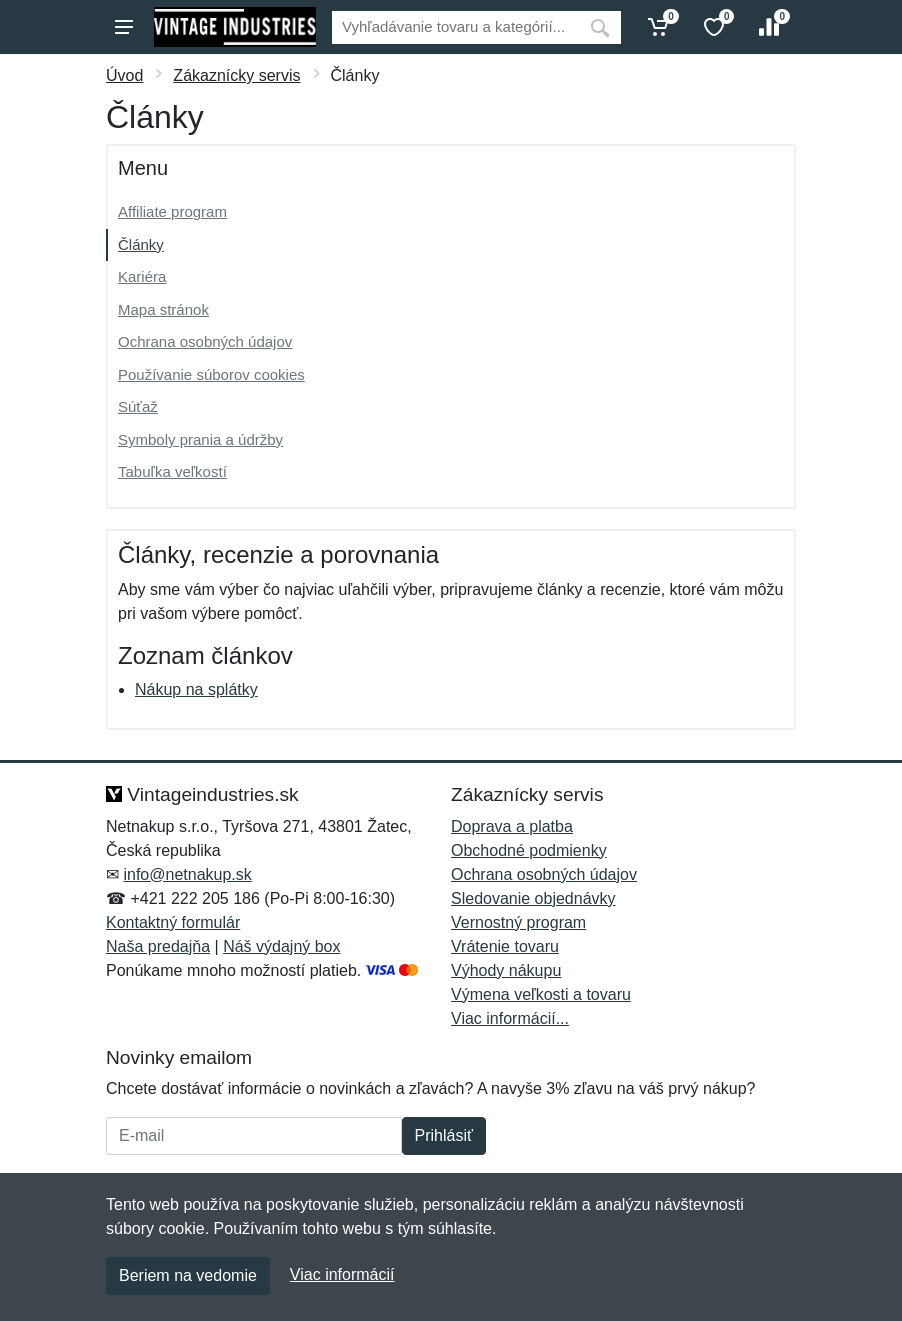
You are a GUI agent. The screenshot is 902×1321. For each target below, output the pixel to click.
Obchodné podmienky (529, 850)
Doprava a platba (512, 826)
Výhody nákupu (506, 970)
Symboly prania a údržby (200, 439)
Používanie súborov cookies (211, 374)
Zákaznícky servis (236, 75)
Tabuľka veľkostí (172, 471)
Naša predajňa (158, 946)
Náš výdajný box (281, 946)
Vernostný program (518, 922)
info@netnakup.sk (187, 874)
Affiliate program (172, 211)
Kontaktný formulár (173, 922)
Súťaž (138, 406)
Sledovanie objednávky (533, 898)
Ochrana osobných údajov (205, 341)
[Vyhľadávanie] (455, 27)
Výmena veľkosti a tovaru (541, 994)
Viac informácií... (510, 1018)
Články (141, 244)
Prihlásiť (444, 1135)
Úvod (124, 75)
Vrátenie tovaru (505, 946)
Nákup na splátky (196, 689)
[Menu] (124, 27)
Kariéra (142, 276)
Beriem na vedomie (188, 1275)
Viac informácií (342, 1274)
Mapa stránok (163, 309)
